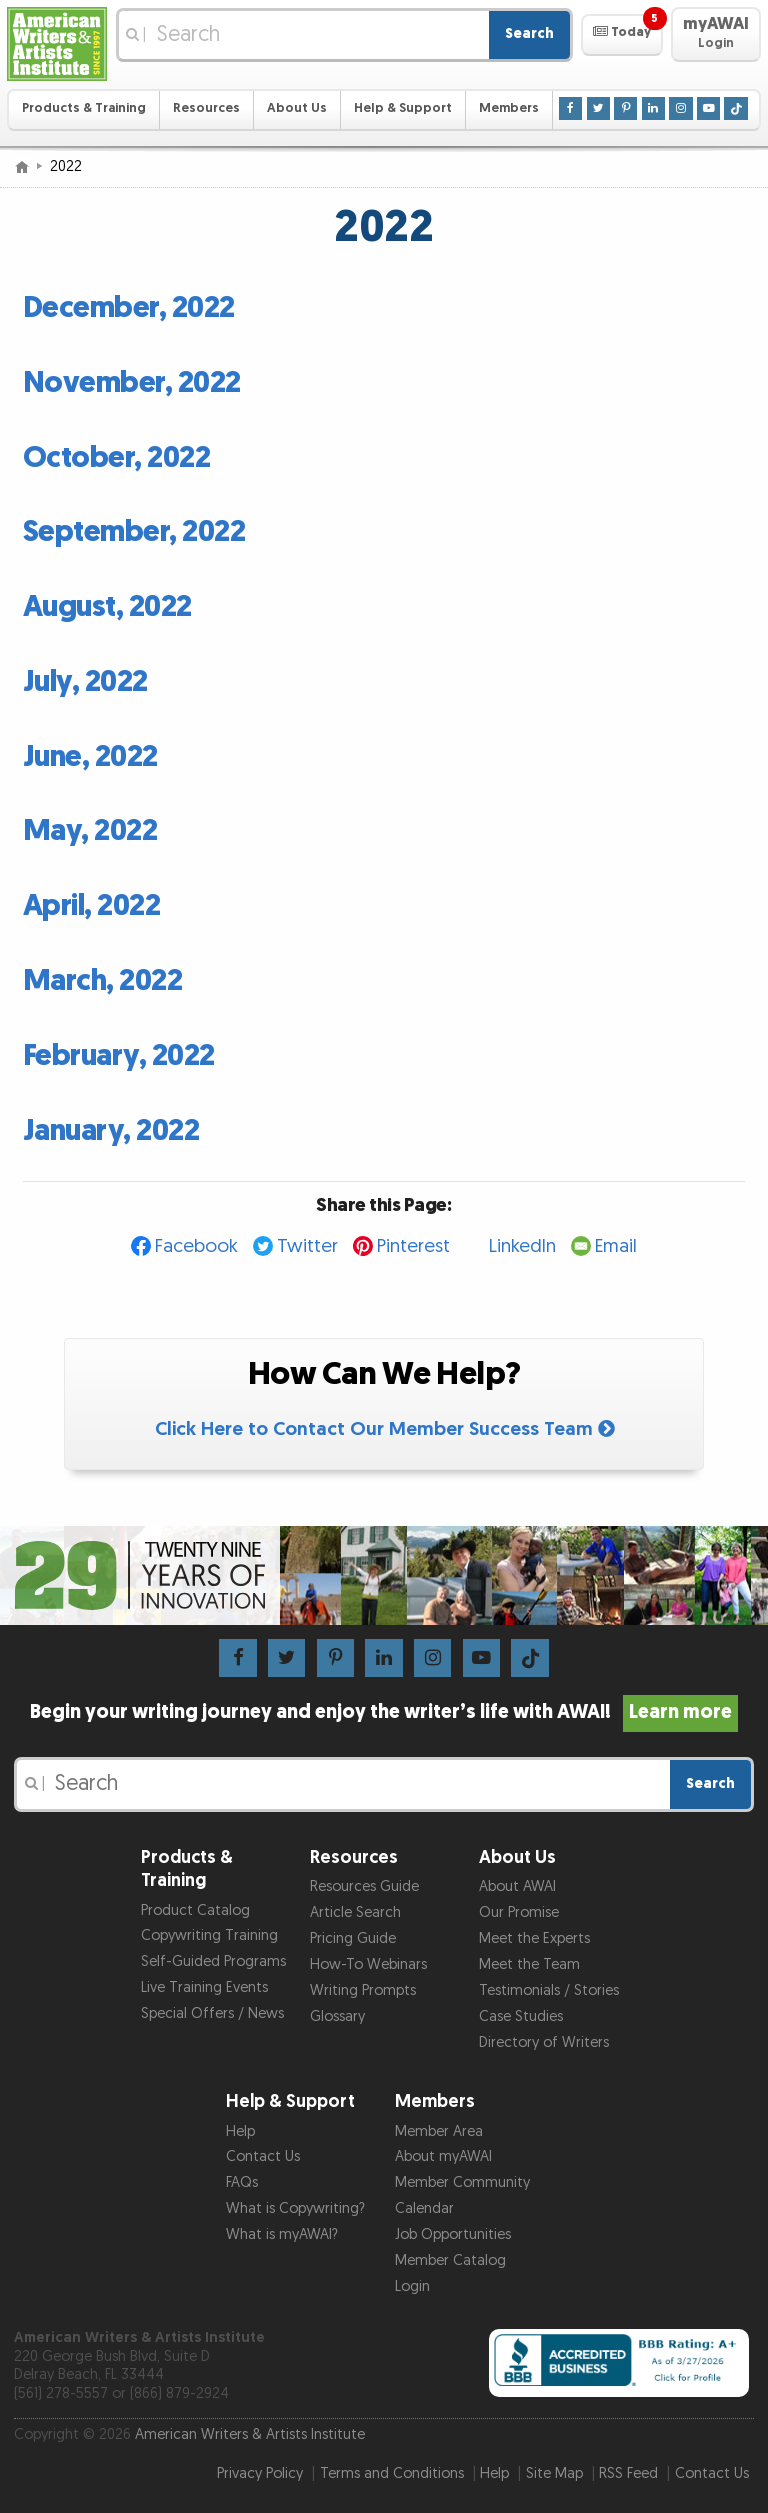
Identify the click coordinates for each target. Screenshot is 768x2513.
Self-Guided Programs (213, 1961)
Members (509, 108)
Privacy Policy (260, 2473)
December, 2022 (129, 308)
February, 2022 (119, 1056)
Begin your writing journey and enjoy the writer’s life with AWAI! (384, 1712)
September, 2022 (134, 532)
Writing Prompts (363, 1990)
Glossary (337, 2016)
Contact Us (263, 2156)
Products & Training (84, 108)
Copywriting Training (209, 1935)
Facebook (196, 1246)
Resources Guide (364, 1886)
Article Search (355, 1912)
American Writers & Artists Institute (250, 2434)
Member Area (439, 2131)
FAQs (242, 2182)
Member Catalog (450, 2260)
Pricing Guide (353, 1938)
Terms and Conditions (392, 2473)
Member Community (462, 2182)
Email (616, 1246)
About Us (297, 108)
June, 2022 (90, 757)
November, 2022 (132, 383)
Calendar (424, 2208)
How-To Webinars (368, 1964)
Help (240, 2131)
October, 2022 (117, 458)
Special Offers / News (212, 2013)
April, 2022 (92, 906)
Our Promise (519, 1912)
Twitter (307, 1246)
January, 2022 (111, 1131)
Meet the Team (529, 1964)
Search (529, 33)
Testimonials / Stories (549, 1990)
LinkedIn (522, 1246)
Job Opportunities (453, 2234)
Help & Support (403, 108)
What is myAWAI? (282, 2234)
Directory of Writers (544, 2042)
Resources (206, 108)
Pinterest (413, 1246)
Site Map (554, 2473)
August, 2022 (107, 607)
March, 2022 (103, 981)
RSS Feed (628, 2473)
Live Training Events (204, 1987)
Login (412, 2286)
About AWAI (517, 1886)
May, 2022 (90, 831)
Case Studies (521, 2016)
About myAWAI (443, 2156)
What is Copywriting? (295, 2208)
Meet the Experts (534, 1938)
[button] (621, 35)
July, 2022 (85, 682)
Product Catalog (195, 1910)
